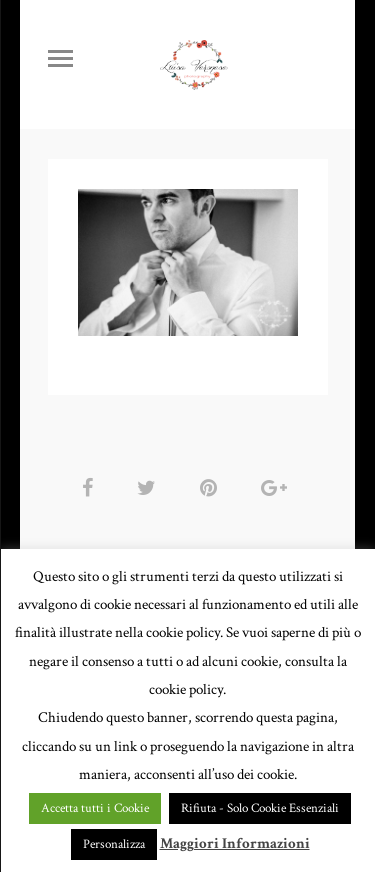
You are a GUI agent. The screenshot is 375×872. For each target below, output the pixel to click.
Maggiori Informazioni (235, 843)
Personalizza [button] (114, 844)
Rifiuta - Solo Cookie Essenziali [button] (260, 808)
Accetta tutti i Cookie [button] (95, 808)
